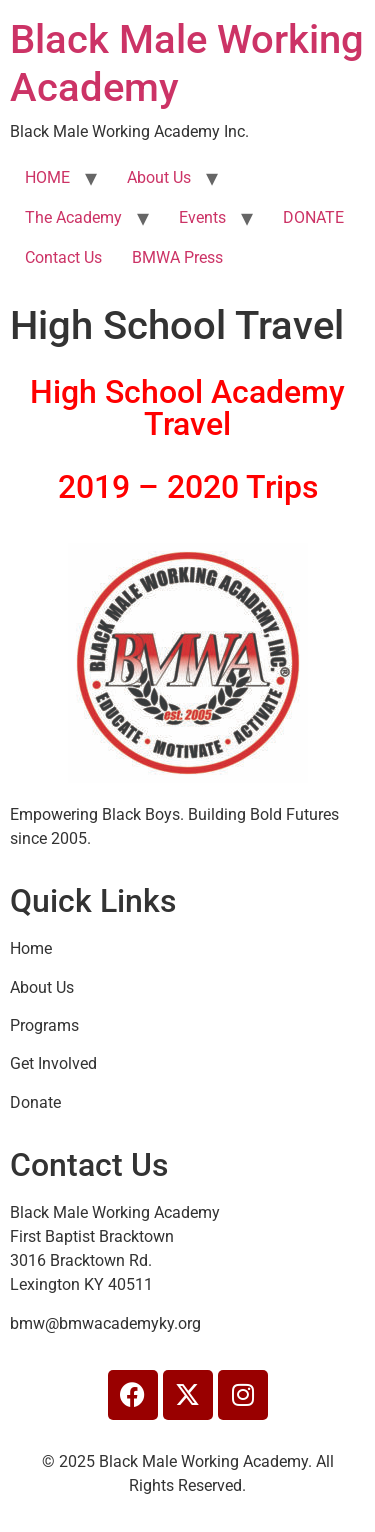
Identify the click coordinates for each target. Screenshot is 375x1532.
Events (202, 217)
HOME (47, 177)
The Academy (73, 217)
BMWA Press (177, 257)
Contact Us (63, 257)
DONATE (313, 217)
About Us (159, 177)
